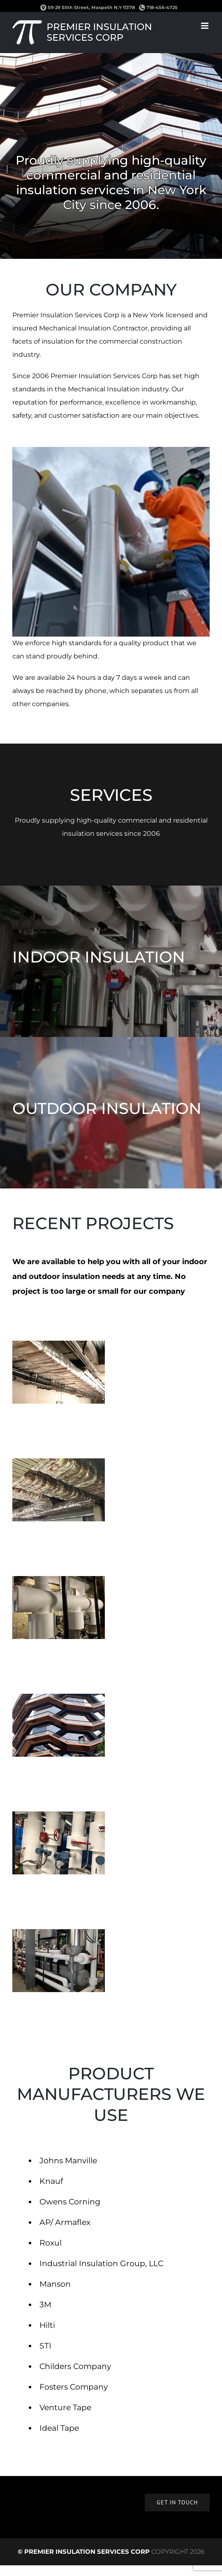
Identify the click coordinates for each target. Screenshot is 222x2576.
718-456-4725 (158, 7)
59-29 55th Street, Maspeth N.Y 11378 (91, 7)
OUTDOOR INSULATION (106, 1108)
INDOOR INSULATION (98, 957)
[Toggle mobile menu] (205, 25)
